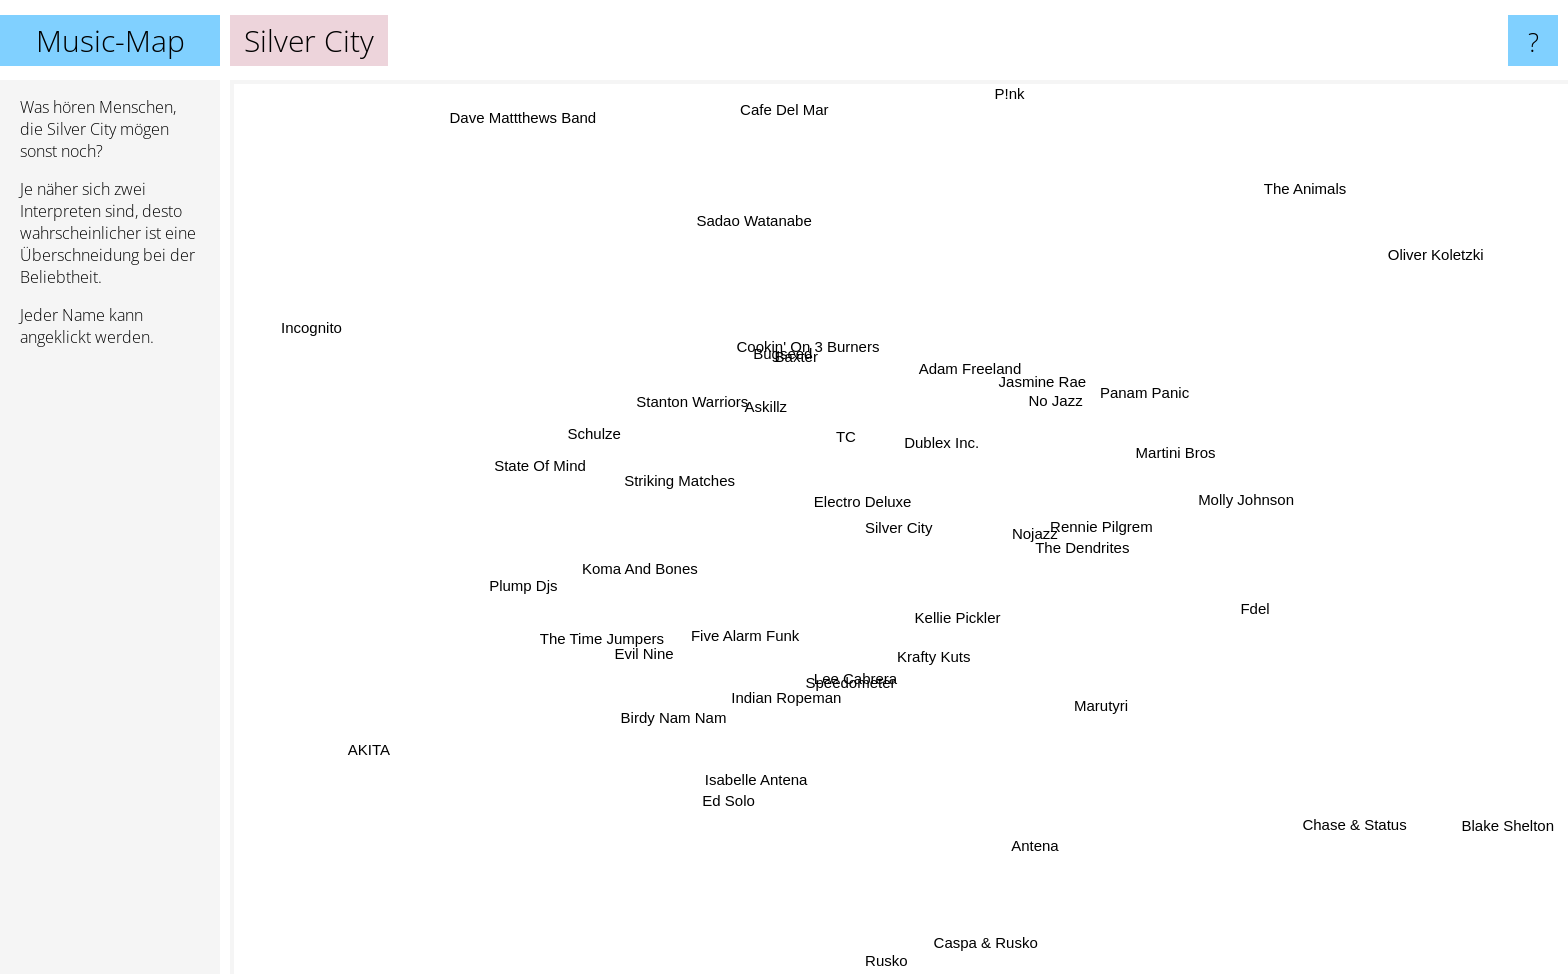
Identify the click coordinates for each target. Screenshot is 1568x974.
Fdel (1259, 607)
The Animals (1286, 204)
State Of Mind (550, 453)
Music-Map (110, 40)
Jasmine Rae (1043, 384)
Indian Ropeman (792, 694)
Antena (1035, 842)
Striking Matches (681, 481)
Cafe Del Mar (788, 124)
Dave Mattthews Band (531, 130)
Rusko (880, 960)
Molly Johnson (1255, 503)
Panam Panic (1141, 391)
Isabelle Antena (755, 779)
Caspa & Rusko (983, 942)
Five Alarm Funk (740, 634)
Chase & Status (1369, 818)
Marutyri (1095, 705)
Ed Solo (727, 801)
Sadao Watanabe (756, 222)
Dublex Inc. (944, 436)
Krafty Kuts (936, 656)
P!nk (1005, 93)
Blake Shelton (1497, 820)
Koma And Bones (646, 564)
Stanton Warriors (710, 393)
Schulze (604, 430)
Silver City (899, 527)
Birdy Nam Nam (674, 718)
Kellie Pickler (954, 614)
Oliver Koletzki (1402, 270)
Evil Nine (647, 653)
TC (853, 428)
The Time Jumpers (607, 635)
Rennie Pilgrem (1103, 520)
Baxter (795, 352)
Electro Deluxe (856, 508)
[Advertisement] (110, 669)
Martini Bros (1202, 446)
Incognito (329, 331)
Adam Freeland (982, 368)
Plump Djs (523, 584)
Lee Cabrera (856, 678)
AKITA (369, 749)
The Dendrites (1091, 544)
